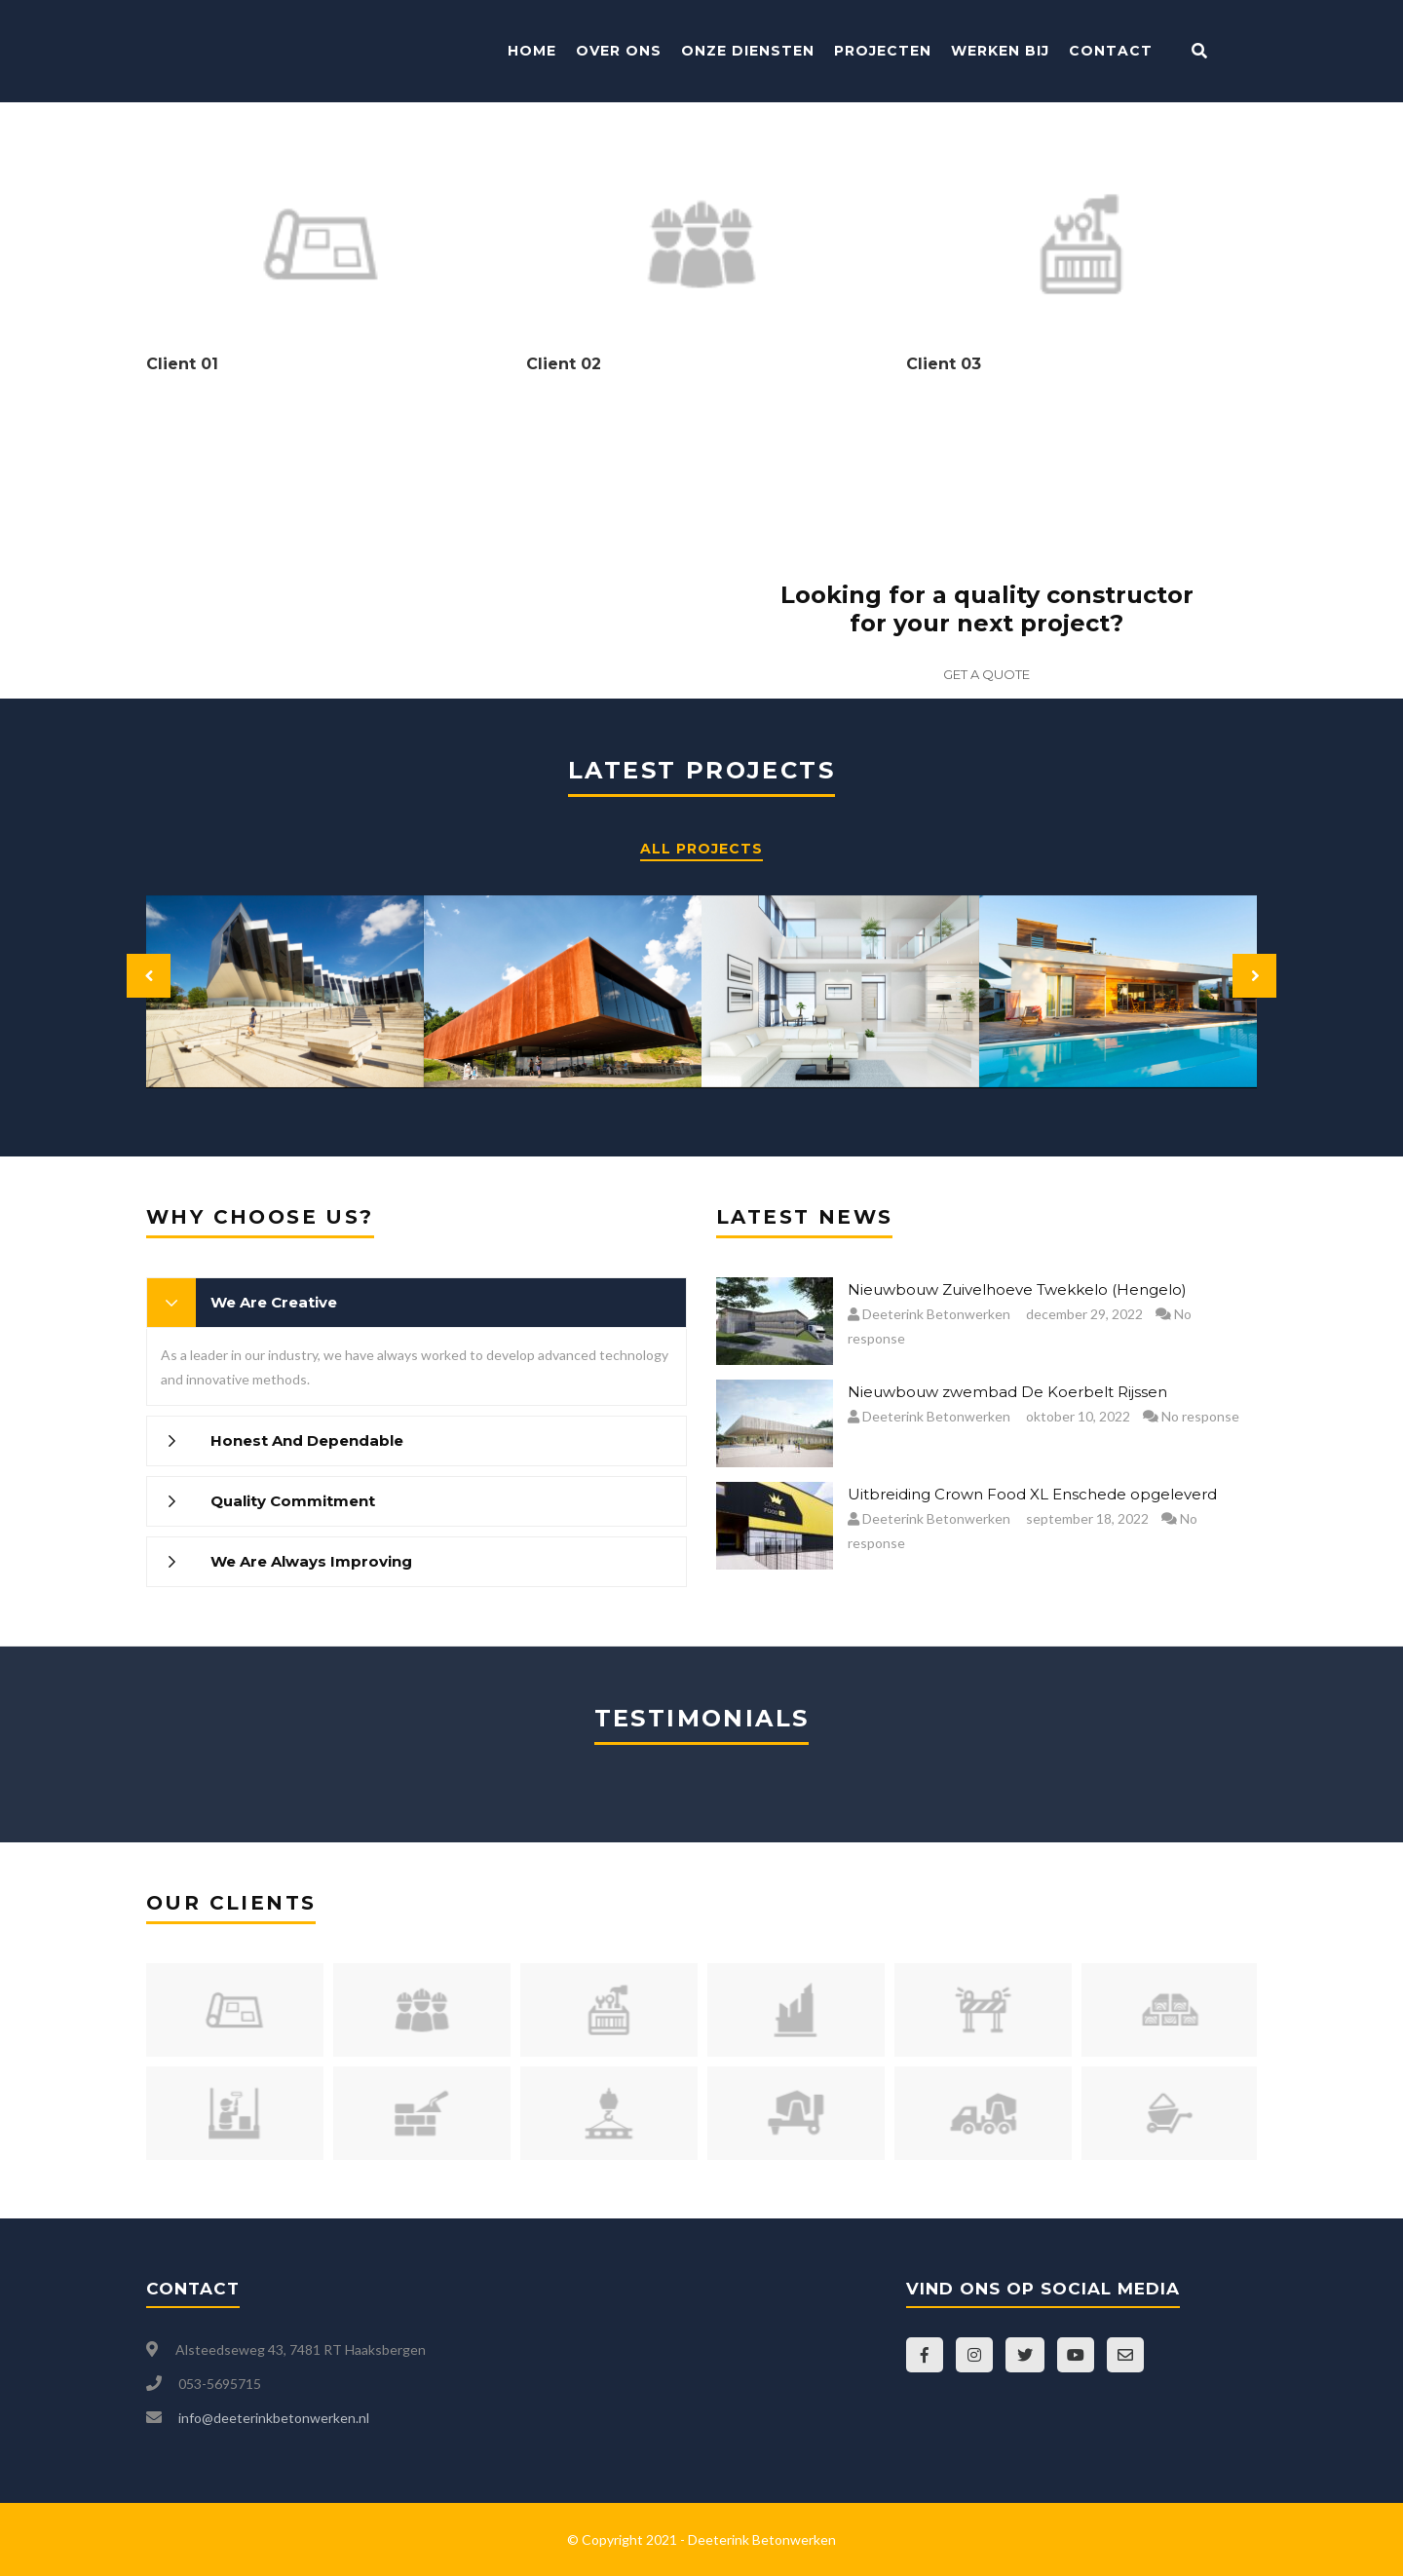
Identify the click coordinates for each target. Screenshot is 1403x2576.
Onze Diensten (748, 50)
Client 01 (182, 364)
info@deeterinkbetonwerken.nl (273, 2417)
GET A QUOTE (986, 674)
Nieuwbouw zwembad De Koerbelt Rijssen (1007, 1392)
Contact (1111, 50)
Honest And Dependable (306, 1440)
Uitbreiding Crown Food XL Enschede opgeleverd (1032, 1494)
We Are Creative (273, 1302)
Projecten (882, 50)
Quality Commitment (292, 1501)
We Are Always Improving (311, 1561)
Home (532, 50)
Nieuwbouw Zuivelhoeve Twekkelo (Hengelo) (1017, 1289)
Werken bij (1000, 50)
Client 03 (943, 364)
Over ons (619, 50)
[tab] (416, 1302)
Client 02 (563, 364)
